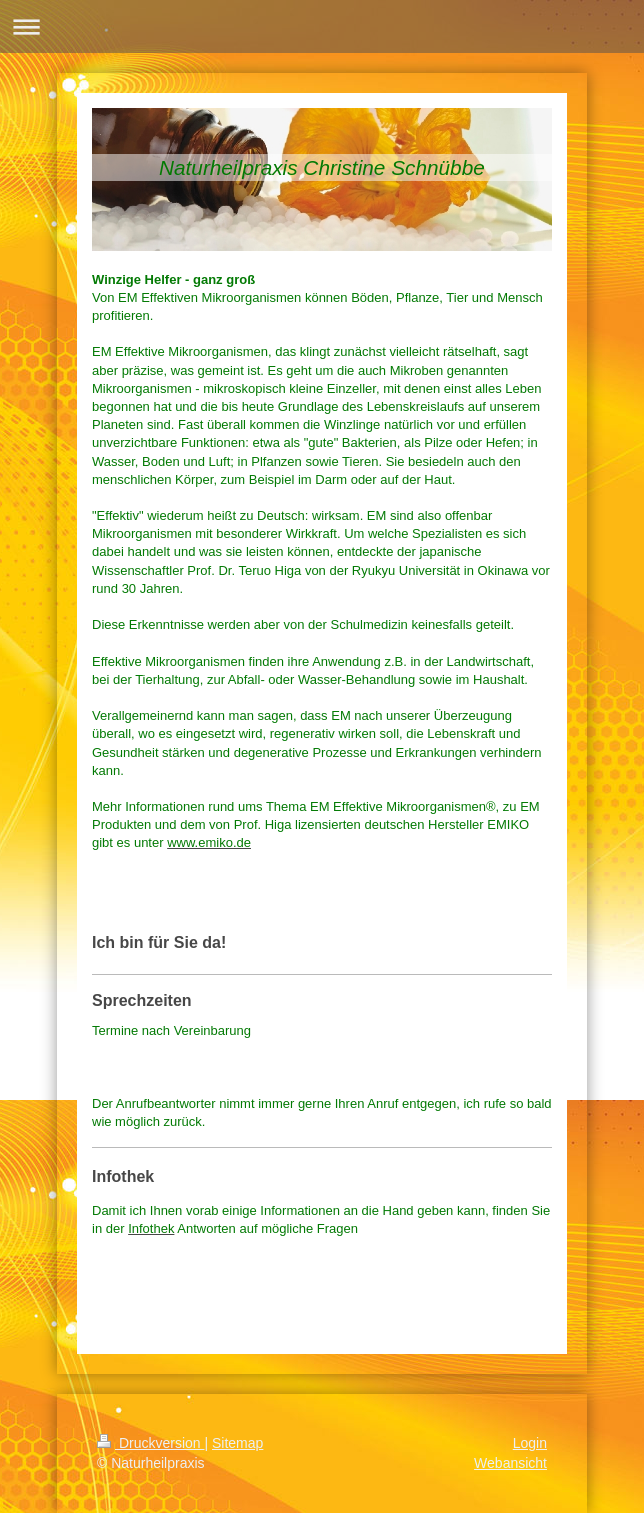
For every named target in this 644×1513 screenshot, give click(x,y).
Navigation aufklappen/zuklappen (322, 26)
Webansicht (510, 1463)
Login (530, 1443)
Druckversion (150, 1443)
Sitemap (237, 1443)
